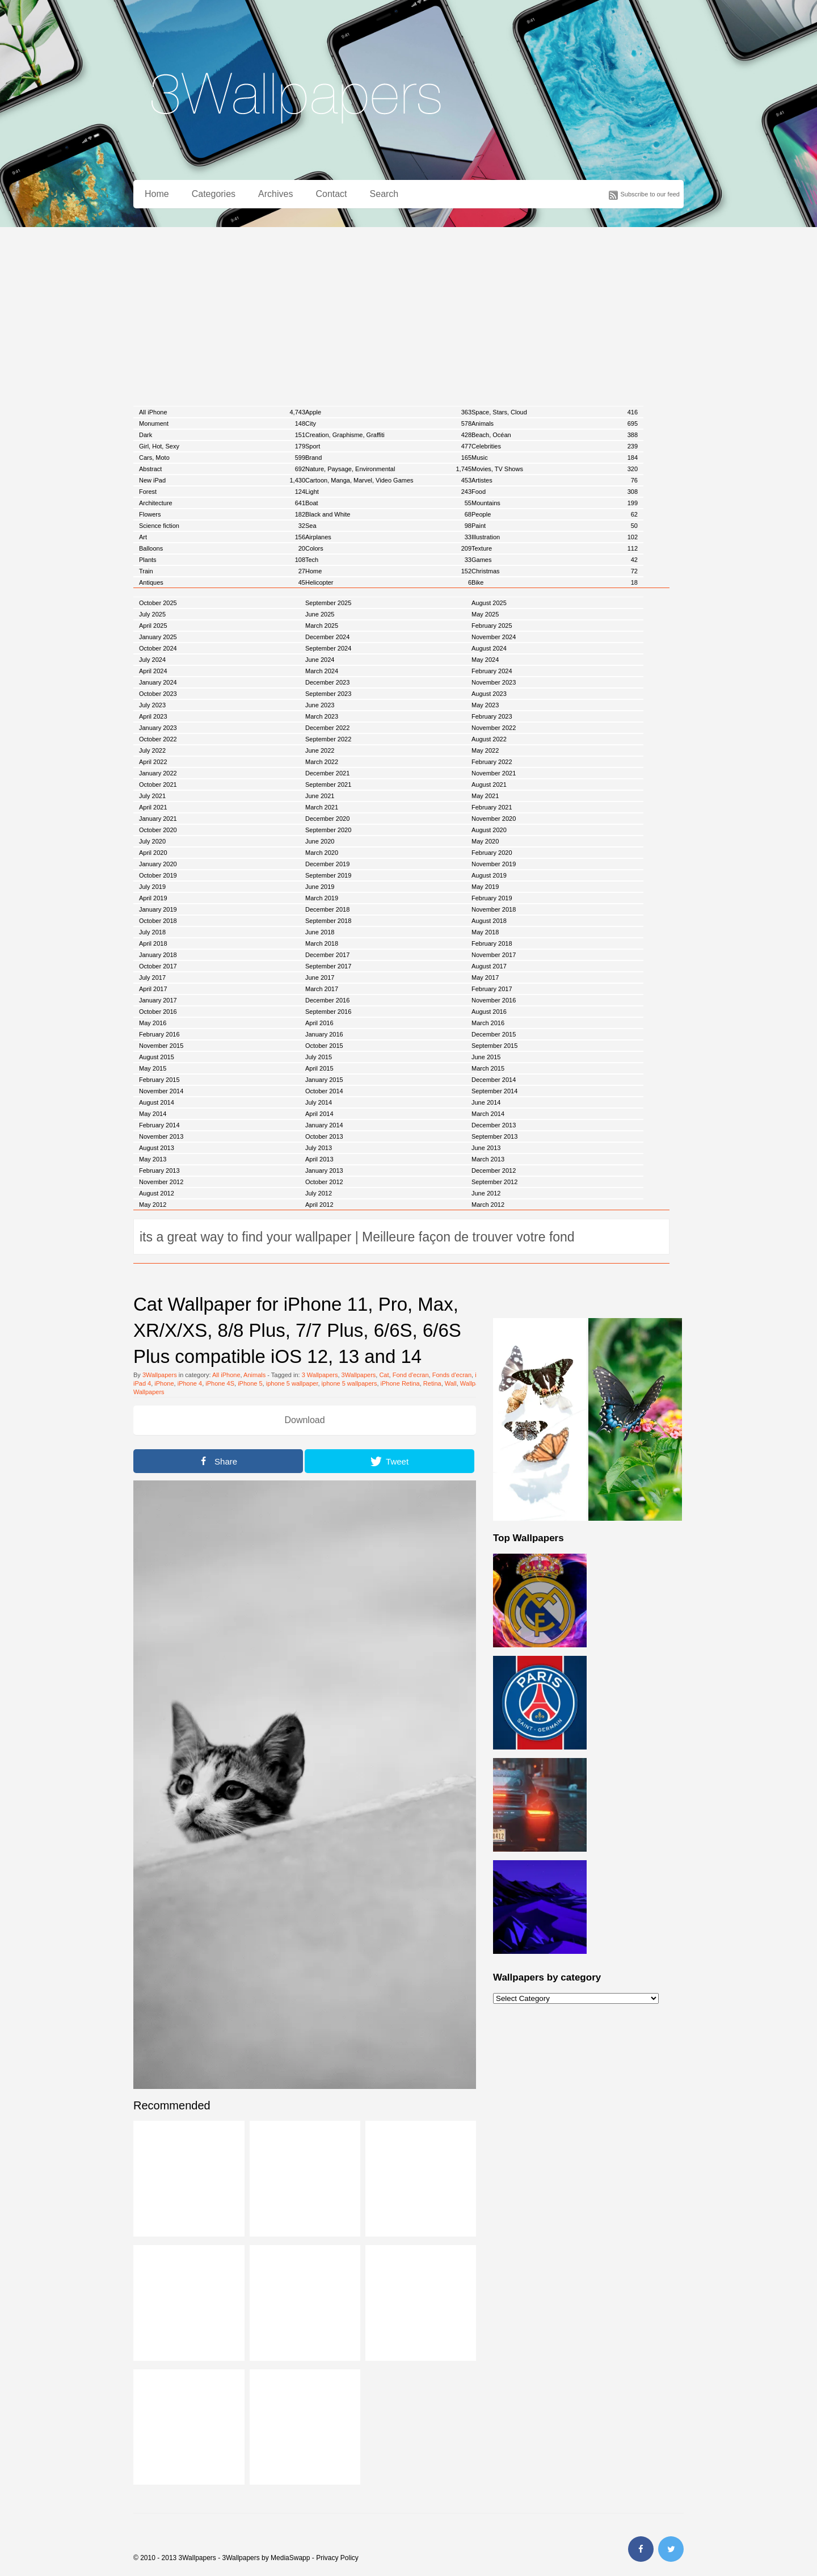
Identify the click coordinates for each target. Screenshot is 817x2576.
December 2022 (327, 727)
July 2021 (152, 795)
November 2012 (161, 1181)
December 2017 (327, 954)
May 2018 (485, 932)
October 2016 (158, 1011)
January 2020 (158, 864)
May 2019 (485, 886)
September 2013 (494, 1136)
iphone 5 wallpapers (349, 1383)
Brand (388, 457)
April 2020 (153, 852)
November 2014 (161, 1091)
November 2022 (493, 727)
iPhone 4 (190, 1383)
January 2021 (158, 818)
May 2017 (485, 977)
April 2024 (153, 671)
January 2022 (158, 773)
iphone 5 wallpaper (292, 1383)
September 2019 (328, 875)
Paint (554, 525)
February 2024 (491, 671)
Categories (213, 194)
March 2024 (321, 671)
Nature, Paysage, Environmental (388, 469)
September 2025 (328, 602)
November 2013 (161, 1136)
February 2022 (491, 761)
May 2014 (152, 1113)
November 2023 (493, 682)
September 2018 (328, 920)
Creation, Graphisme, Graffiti (388, 434)
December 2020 (327, 818)
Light (388, 491)
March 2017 (321, 988)
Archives (275, 194)
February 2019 (491, 898)
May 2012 (152, 1204)
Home (157, 194)
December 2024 (327, 636)
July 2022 (152, 750)
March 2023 (321, 716)
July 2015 (318, 1057)
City (388, 423)
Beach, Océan (554, 434)
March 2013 (487, 1159)
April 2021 (153, 807)
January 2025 (158, 636)
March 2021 (321, 807)
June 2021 (319, 795)
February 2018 (491, 943)
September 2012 (494, 1181)
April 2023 (153, 716)
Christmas (554, 571)
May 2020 (485, 841)
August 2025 (489, 602)
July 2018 (152, 932)
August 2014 (156, 1102)
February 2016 (159, 1034)
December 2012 (493, 1170)
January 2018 (158, 954)
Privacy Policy (337, 2558)
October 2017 (158, 966)
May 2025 (485, 614)
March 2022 (321, 761)
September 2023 (328, 693)
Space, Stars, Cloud (554, 412)
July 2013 (318, 1147)
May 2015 (152, 1068)
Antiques (222, 582)
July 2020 (152, 841)
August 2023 (489, 693)
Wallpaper (474, 1383)
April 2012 (319, 1204)
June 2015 (485, 1057)
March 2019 (321, 898)
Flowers (222, 514)
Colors (388, 548)
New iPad (222, 480)
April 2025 (153, 625)
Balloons (222, 548)
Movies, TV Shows (554, 469)
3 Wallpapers (320, 1374)
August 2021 (489, 784)
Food (554, 491)
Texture (554, 548)
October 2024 (158, 648)
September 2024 (328, 648)
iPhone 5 (250, 1383)
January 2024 (158, 682)
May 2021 (485, 795)
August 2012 (156, 1193)
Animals (554, 423)
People (554, 514)
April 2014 (319, 1113)
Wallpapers (149, 1391)
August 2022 (489, 739)
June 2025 (319, 614)
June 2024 (319, 659)
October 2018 (158, 920)
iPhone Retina (400, 1383)
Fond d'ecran (411, 1374)
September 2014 (494, 1091)
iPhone (164, 1383)
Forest (222, 491)
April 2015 (319, 1068)
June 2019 (319, 886)
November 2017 (493, 954)
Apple (388, 412)
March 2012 (487, 1204)
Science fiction (222, 525)
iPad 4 (142, 1383)
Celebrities (554, 446)
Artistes (554, 480)
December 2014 (493, 1079)
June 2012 (485, 1193)
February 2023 (491, 716)
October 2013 (324, 1136)
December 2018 (327, 909)
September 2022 (328, 739)
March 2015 (487, 1068)
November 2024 (493, 636)
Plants (222, 559)
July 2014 (318, 1102)
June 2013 (485, 1147)
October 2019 (158, 875)
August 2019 (489, 875)
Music (554, 457)
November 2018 (493, 909)
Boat (388, 503)
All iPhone (222, 412)
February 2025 (491, 625)
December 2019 (327, 864)
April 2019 (153, 898)
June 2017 (319, 977)
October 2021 (158, 784)
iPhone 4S (219, 1383)
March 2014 (487, 1113)
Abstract (222, 469)
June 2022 (319, 750)
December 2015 (493, 1034)
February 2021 (491, 807)
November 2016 (493, 1000)
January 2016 (324, 1034)
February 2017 (491, 988)
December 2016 (327, 1000)
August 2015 (156, 1057)
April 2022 (153, 761)
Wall (451, 1383)
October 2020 (158, 829)
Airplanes (388, 537)
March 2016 (487, 1023)
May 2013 (152, 1159)
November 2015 (161, 1045)
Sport (388, 446)
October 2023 (158, 693)
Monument (222, 423)
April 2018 (153, 943)
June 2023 (319, 705)
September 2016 (328, 1011)
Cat (384, 1374)
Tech (388, 559)
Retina (432, 1383)
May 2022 (485, 750)
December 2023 (327, 682)
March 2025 (321, 625)
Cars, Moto (222, 457)
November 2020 (493, 818)
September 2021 (328, 784)
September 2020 (328, 829)
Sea (388, 525)
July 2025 (152, 614)
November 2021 (493, 773)
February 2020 (491, 852)
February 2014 (159, 1125)
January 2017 (158, 1000)
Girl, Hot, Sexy (222, 446)
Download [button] (304, 1420)
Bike (554, 582)
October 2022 (158, 739)
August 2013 (156, 1147)
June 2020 (319, 841)
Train (222, 571)
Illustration (554, 537)
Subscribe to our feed (650, 194)
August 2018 (489, 920)
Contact (331, 194)
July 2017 (152, 977)
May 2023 (485, 705)
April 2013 (319, 1159)
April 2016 (319, 1023)
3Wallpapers (159, 1374)
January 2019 (158, 909)
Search (384, 194)
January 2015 (324, 1079)
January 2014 (324, 1125)
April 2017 (153, 988)
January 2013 (324, 1170)
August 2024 (489, 648)
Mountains (554, 503)
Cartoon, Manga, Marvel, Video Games (388, 480)
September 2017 (328, 966)
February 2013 (159, 1170)
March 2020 (321, 852)
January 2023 (158, 727)
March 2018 (321, 943)
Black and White (388, 514)
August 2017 (489, 966)
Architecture (222, 503)
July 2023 (152, 705)
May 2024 (485, 659)
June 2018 (319, 932)
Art (222, 537)
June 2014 (485, 1102)
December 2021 (327, 773)
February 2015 (159, 1079)
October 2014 (324, 1091)
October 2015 (324, 1045)
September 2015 (494, 1045)
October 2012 (324, 1181)
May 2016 (152, 1023)
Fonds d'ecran (451, 1374)
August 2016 (489, 1011)
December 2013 (493, 1125)
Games (554, 559)
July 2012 (318, 1193)
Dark (222, 434)
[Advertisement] (408, 312)
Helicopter (388, 582)
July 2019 (152, 886)
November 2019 (493, 864)
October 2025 (158, 602)
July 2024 (152, 659)
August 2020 (489, 829)
